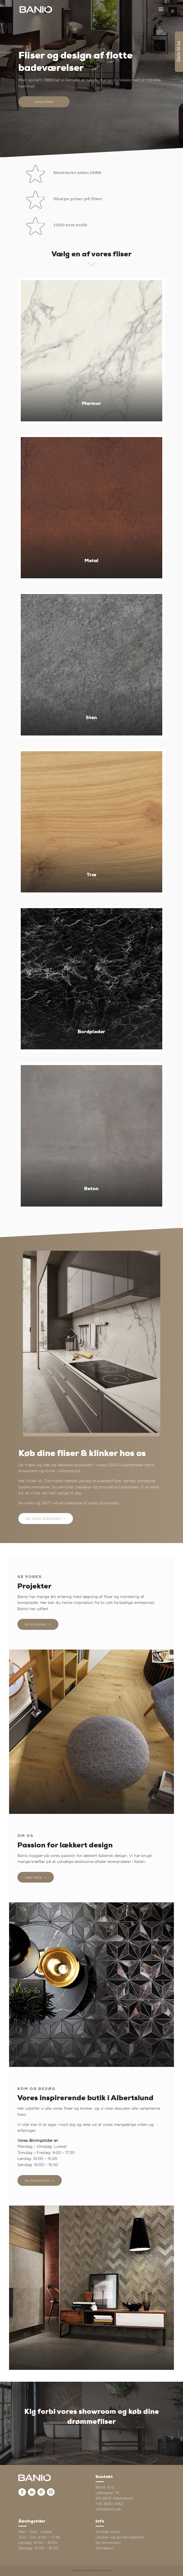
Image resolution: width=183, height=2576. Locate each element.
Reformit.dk (99, 2570)
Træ (91, 875)
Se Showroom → (40, 2180)
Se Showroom (108, 2542)
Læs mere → (36, 1877)
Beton (91, 1189)
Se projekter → (38, 1624)
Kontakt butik (108, 2531)
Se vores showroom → (45, 1518)
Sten (91, 718)
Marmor (91, 403)
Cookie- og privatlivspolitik (120, 2537)
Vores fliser (44, 101)
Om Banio (104, 2548)
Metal (91, 561)
